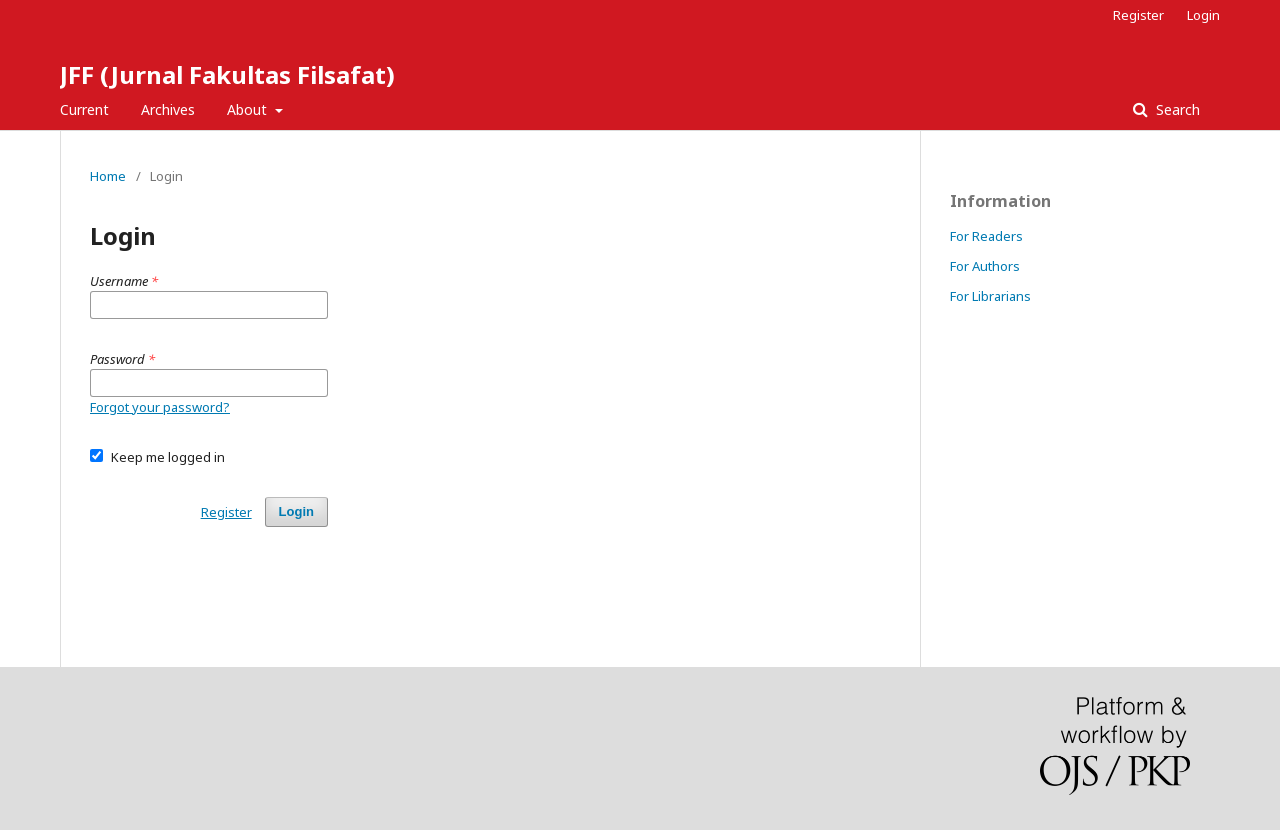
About (249, 109)
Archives (168, 109)
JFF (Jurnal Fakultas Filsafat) (227, 74)
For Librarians (990, 296)
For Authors (985, 266)
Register (1138, 15)
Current (84, 109)
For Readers (986, 236)
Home (108, 176)
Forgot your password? (160, 407)
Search (1176, 109)
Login (1203, 15)
